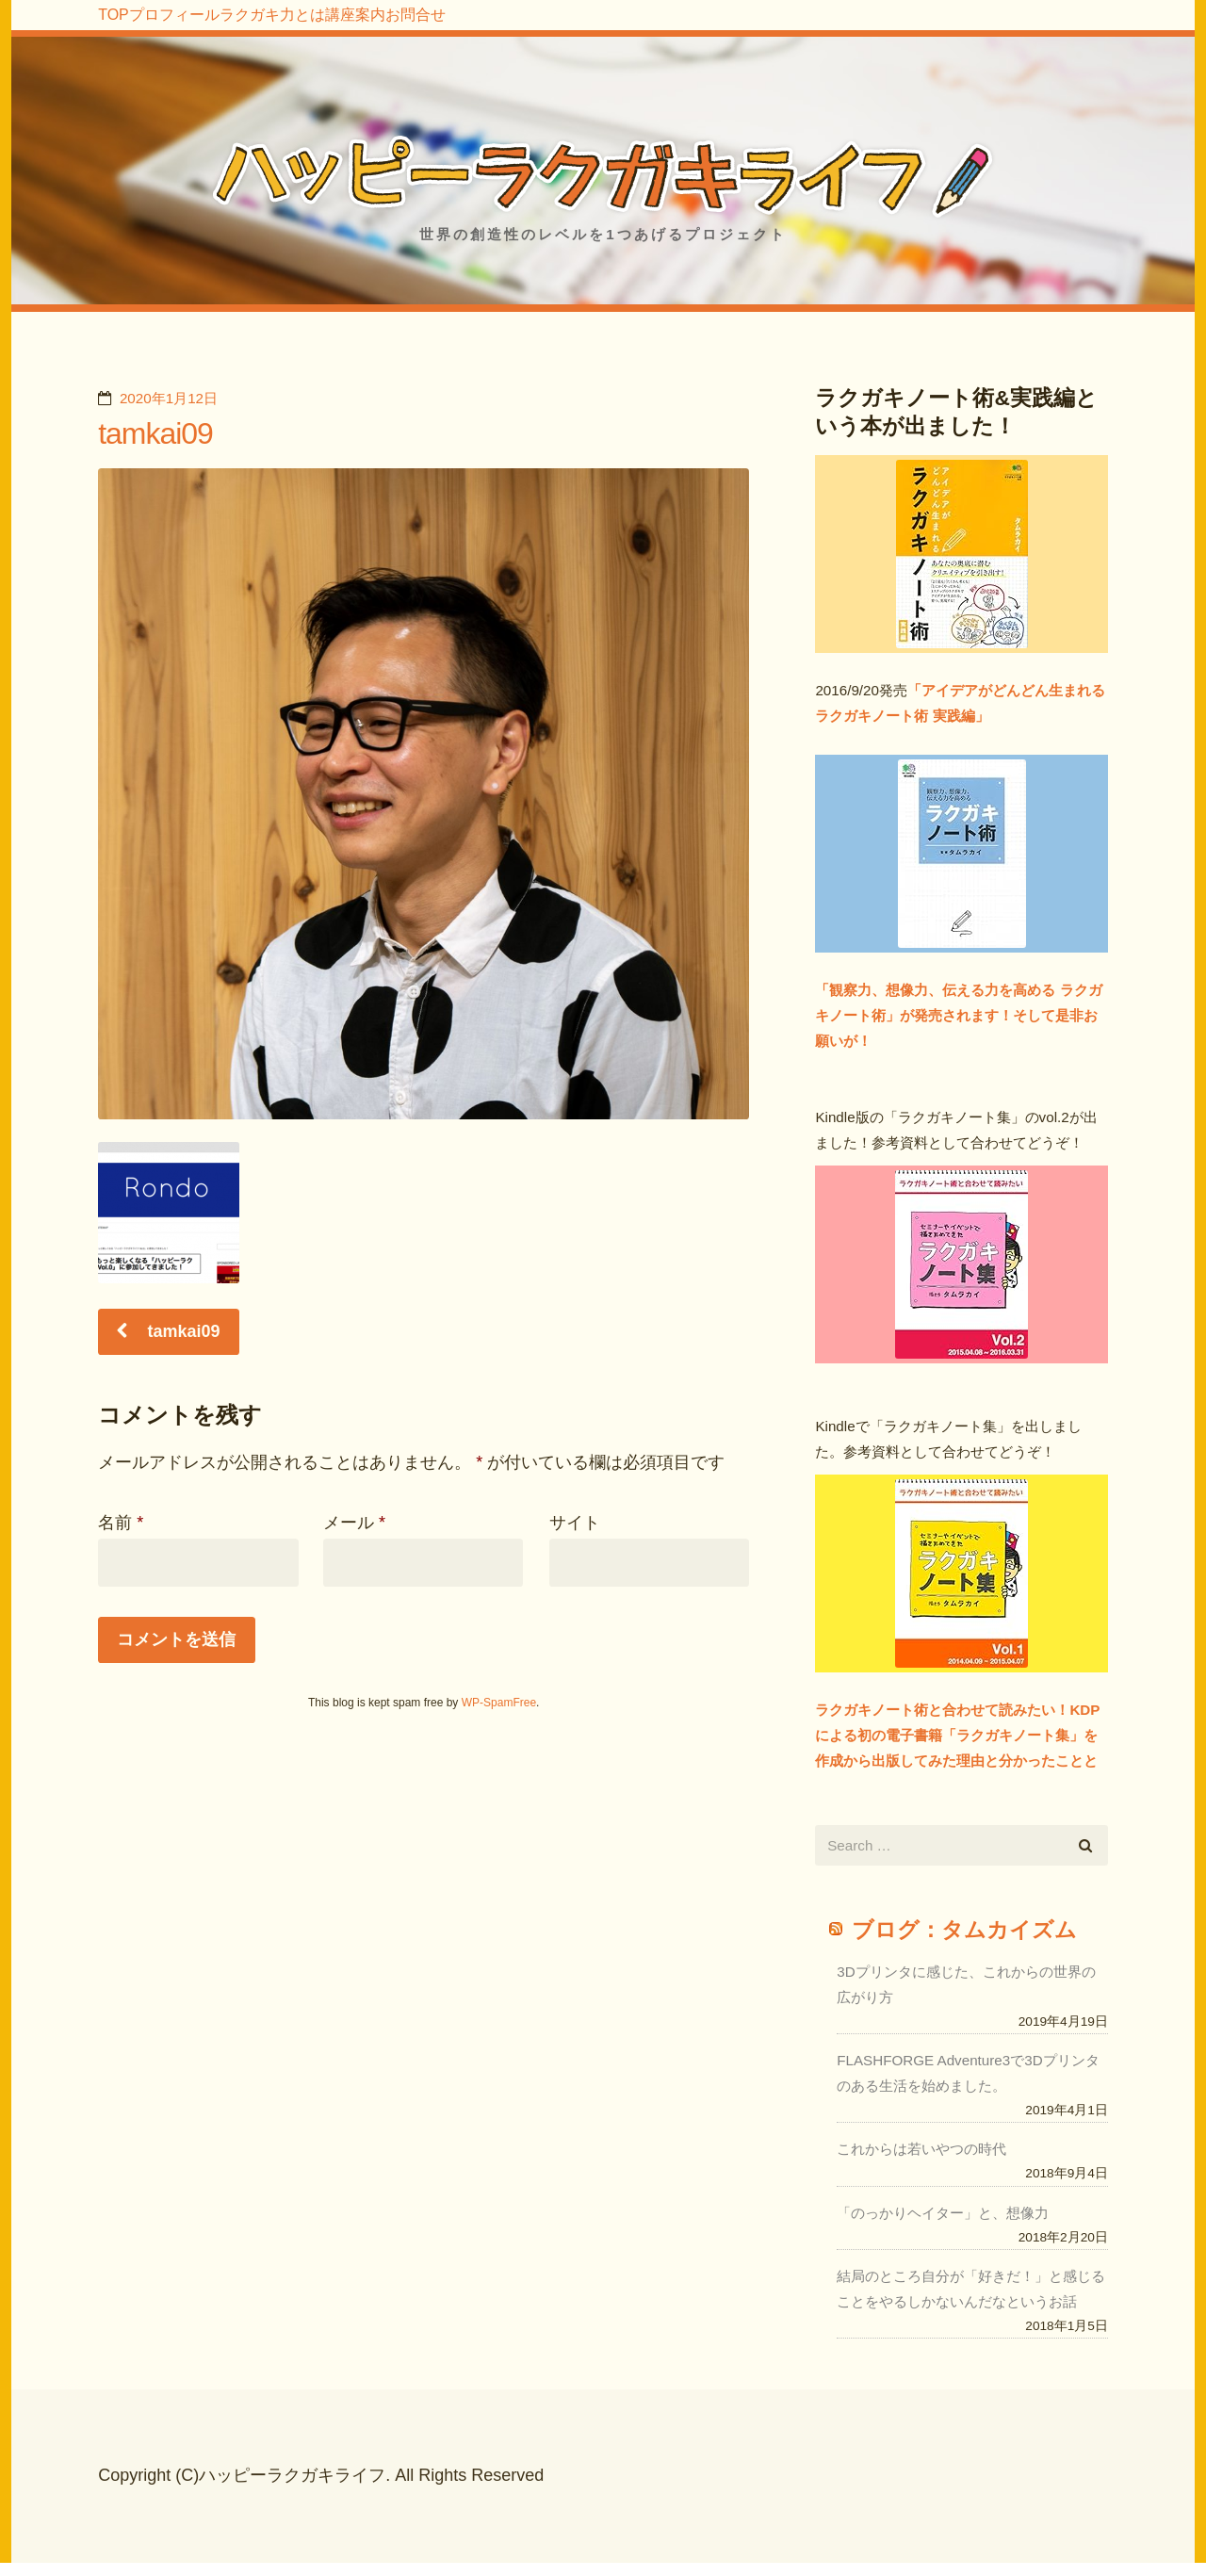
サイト (574, 1513)
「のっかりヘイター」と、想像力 (943, 2203)
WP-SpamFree (499, 1693)
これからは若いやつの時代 (921, 2139)
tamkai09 (155, 424)
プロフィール (241, 28)
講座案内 (521, 28)
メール (354, 1513)
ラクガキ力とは (389, 28)
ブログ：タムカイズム (964, 1920)
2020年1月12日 (169, 389)
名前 (120, 1513)
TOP (134, 28)
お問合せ (626, 28)
